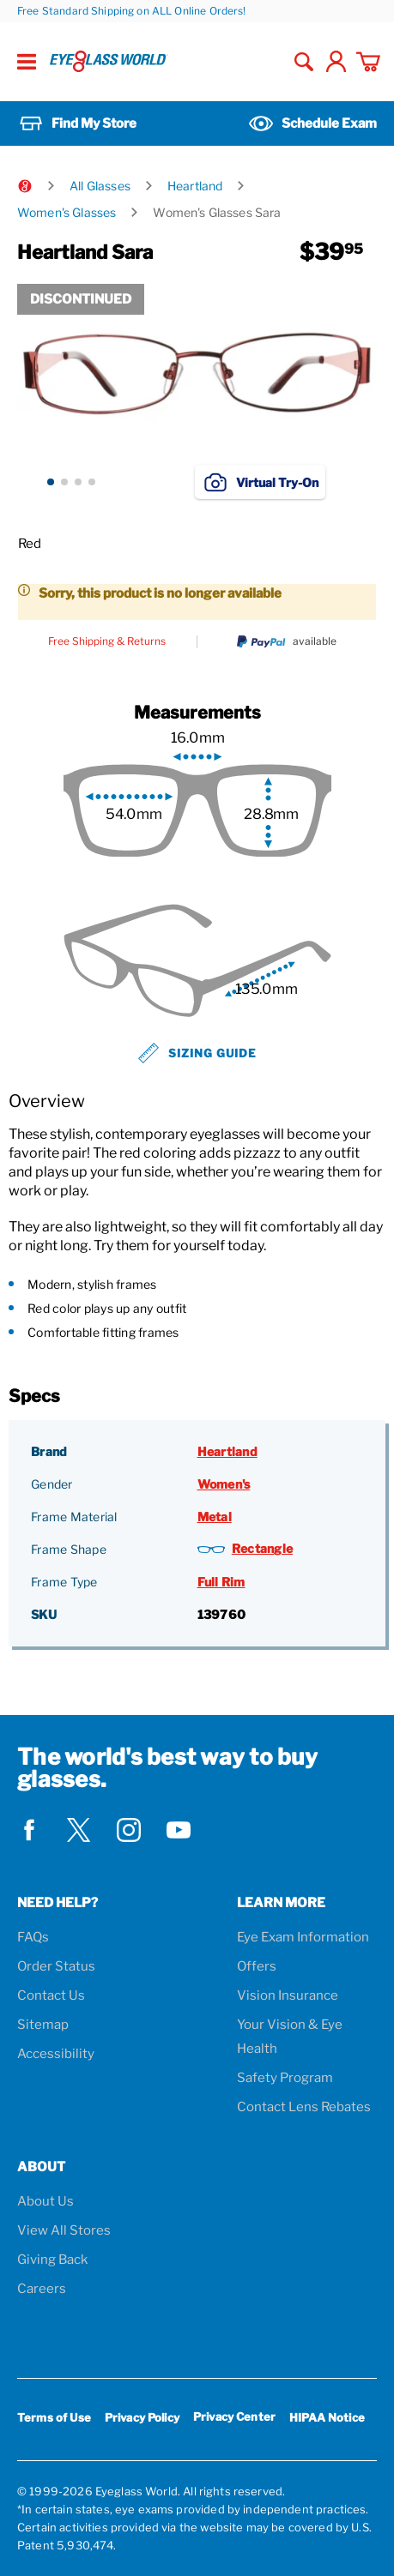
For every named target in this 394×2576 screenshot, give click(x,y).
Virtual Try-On (260, 482)
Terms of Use (54, 2417)
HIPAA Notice (327, 2417)
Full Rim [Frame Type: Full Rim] (221, 1581)
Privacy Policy (142, 2417)
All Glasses (100, 185)
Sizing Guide (197, 1053)
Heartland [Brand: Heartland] (227, 1451)
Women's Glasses (66, 212)
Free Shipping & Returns (107, 641)
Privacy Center (234, 2419)
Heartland (194, 185)
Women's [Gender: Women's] (224, 1484)
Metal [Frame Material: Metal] (214, 1516)
